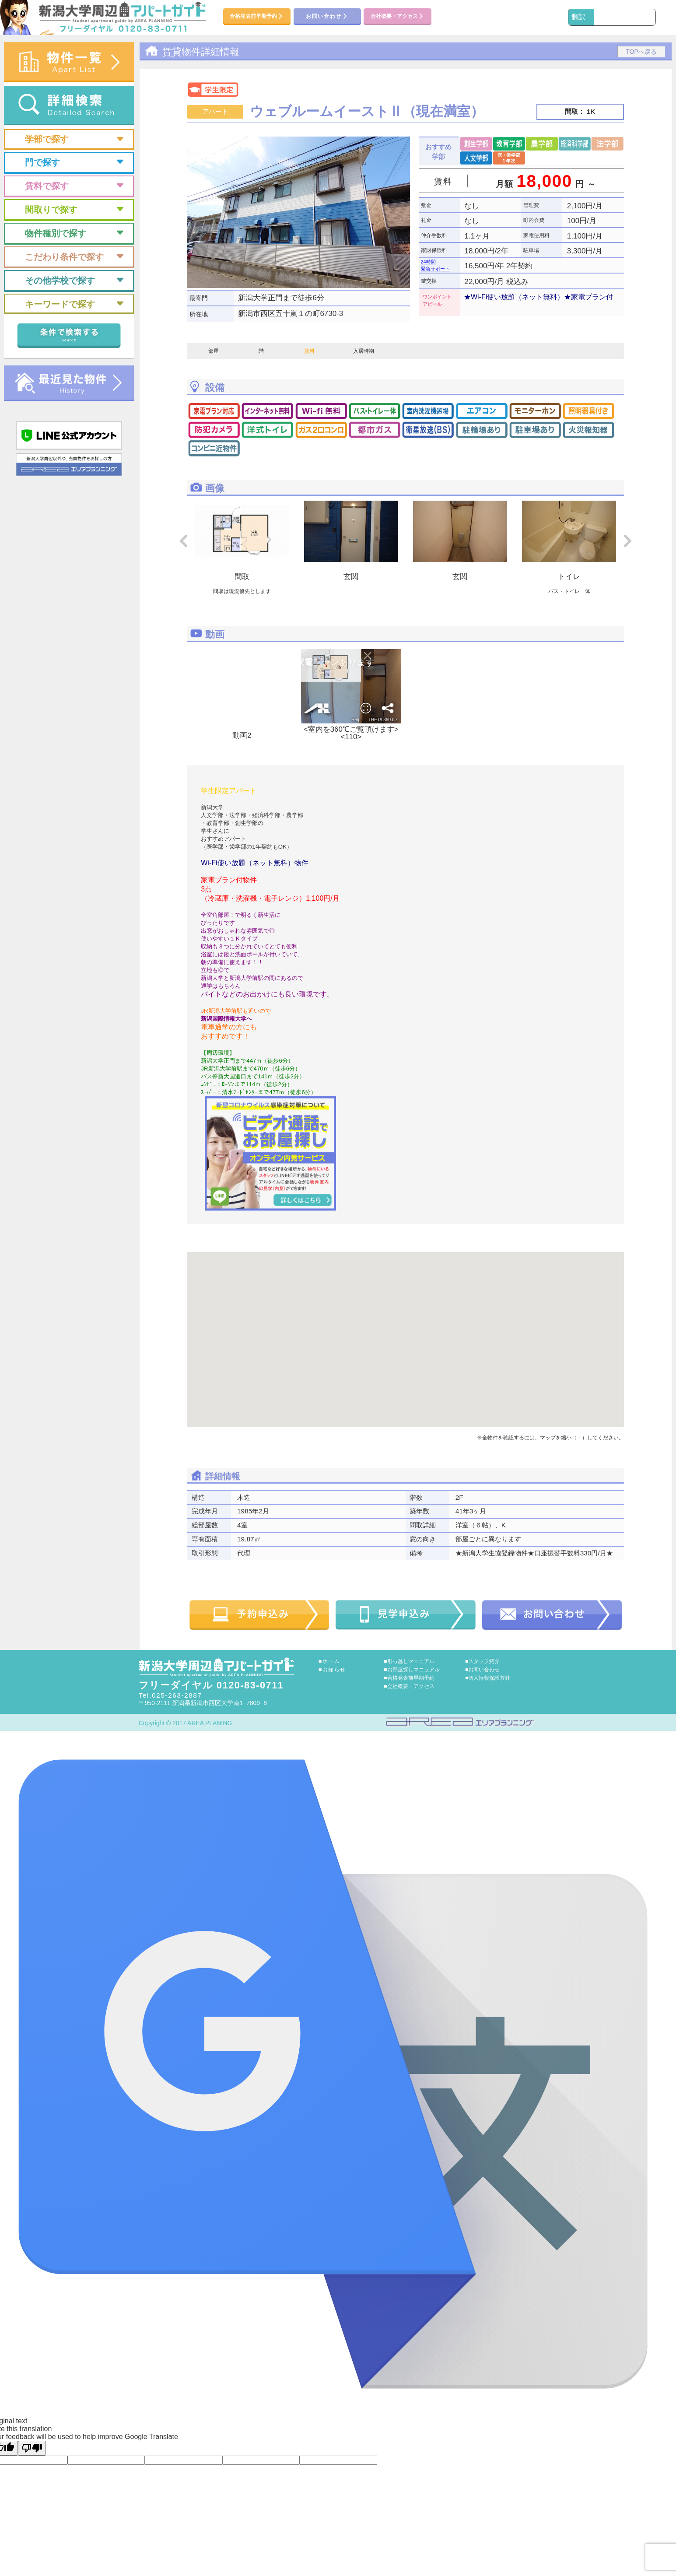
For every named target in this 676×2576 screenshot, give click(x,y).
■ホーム (329, 1661)
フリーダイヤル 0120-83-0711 (211, 1685)
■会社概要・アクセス (409, 1686)
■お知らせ (332, 1670)
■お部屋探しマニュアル (411, 1670)
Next (628, 541)
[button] (405, 1331)
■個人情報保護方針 (487, 1678)
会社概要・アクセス (397, 16)
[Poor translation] (32, 2448)
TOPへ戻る (641, 51)
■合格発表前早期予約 (409, 1678)
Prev (183, 541)
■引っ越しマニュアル (409, 1661)
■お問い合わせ (482, 1670)
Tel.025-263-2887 (170, 1695)
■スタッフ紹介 (482, 1661)
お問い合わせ (327, 16)
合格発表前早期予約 (257, 16)
